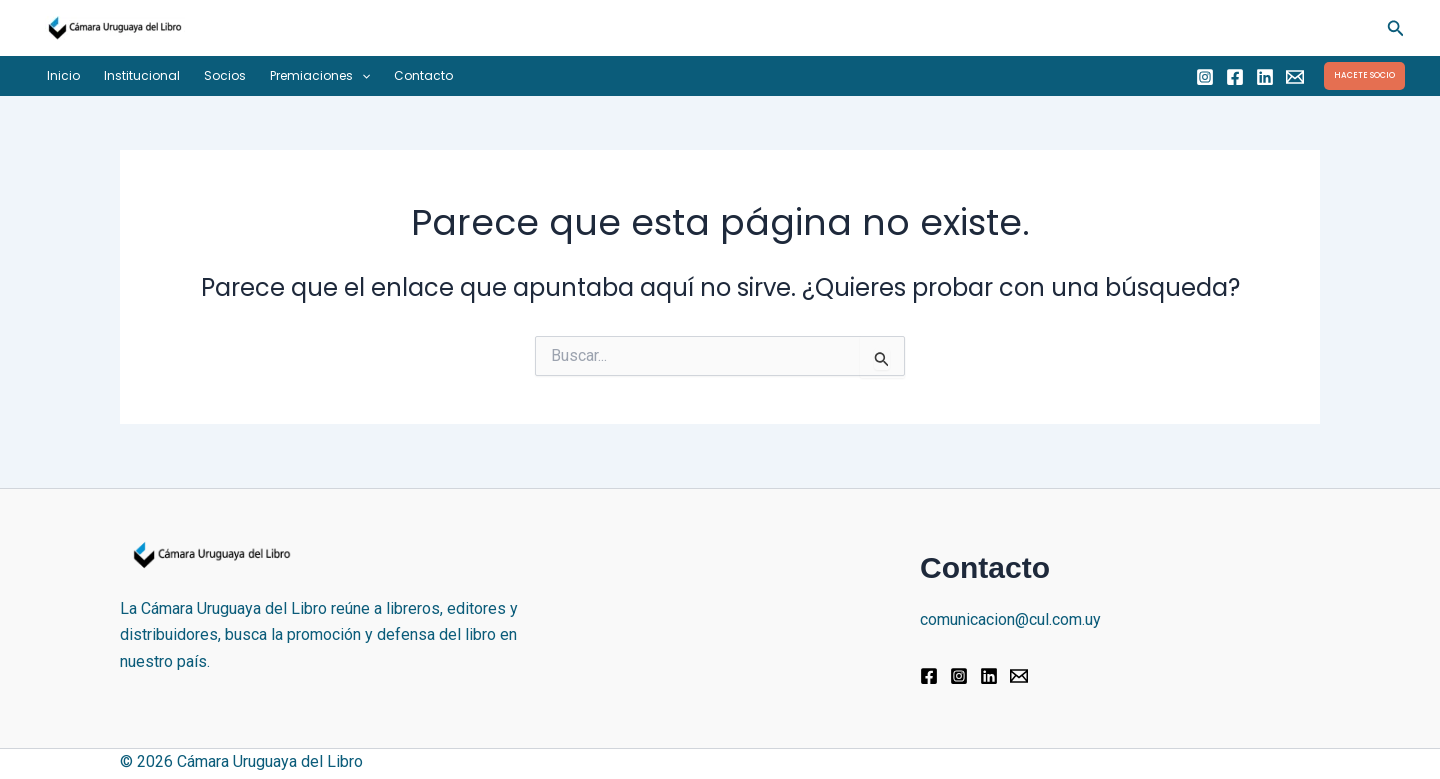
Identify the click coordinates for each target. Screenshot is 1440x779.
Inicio (63, 75)
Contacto (423, 75)
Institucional (142, 75)
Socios (225, 75)
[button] (1396, 28)
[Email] (1295, 77)
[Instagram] (1205, 77)
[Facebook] (1235, 77)
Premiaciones (320, 76)
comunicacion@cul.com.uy (1010, 619)
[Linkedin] (1265, 77)
